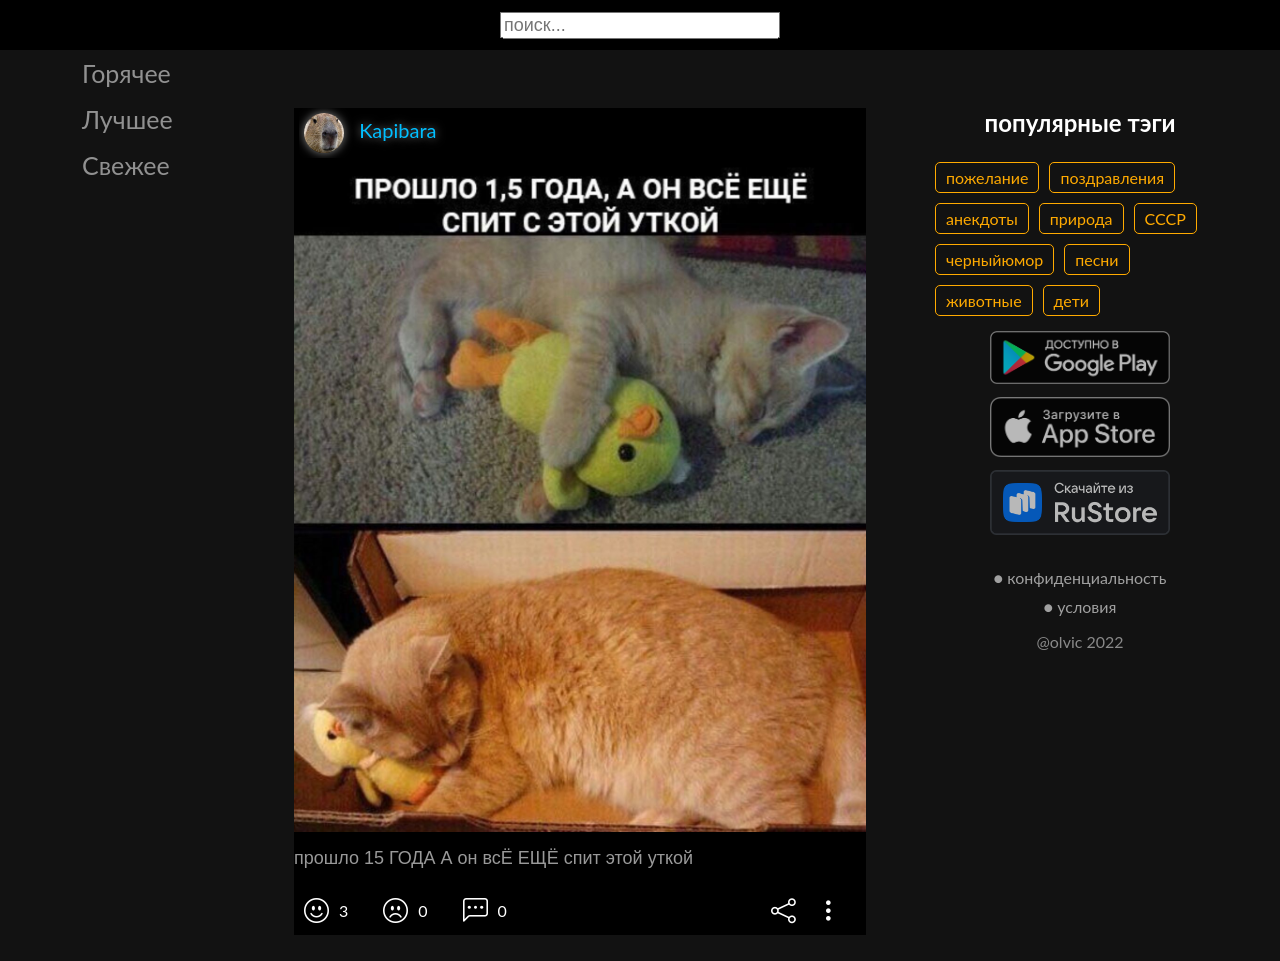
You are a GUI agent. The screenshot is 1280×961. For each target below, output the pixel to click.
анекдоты (982, 218)
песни (1096, 259)
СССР (1165, 218)
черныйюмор (994, 259)
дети (1071, 300)
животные (984, 300)
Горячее (126, 73)
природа (1081, 218)
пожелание (987, 177)
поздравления (1112, 177)
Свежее (126, 165)
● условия (1080, 606)
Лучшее (127, 119)
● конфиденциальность (1080, 577)
